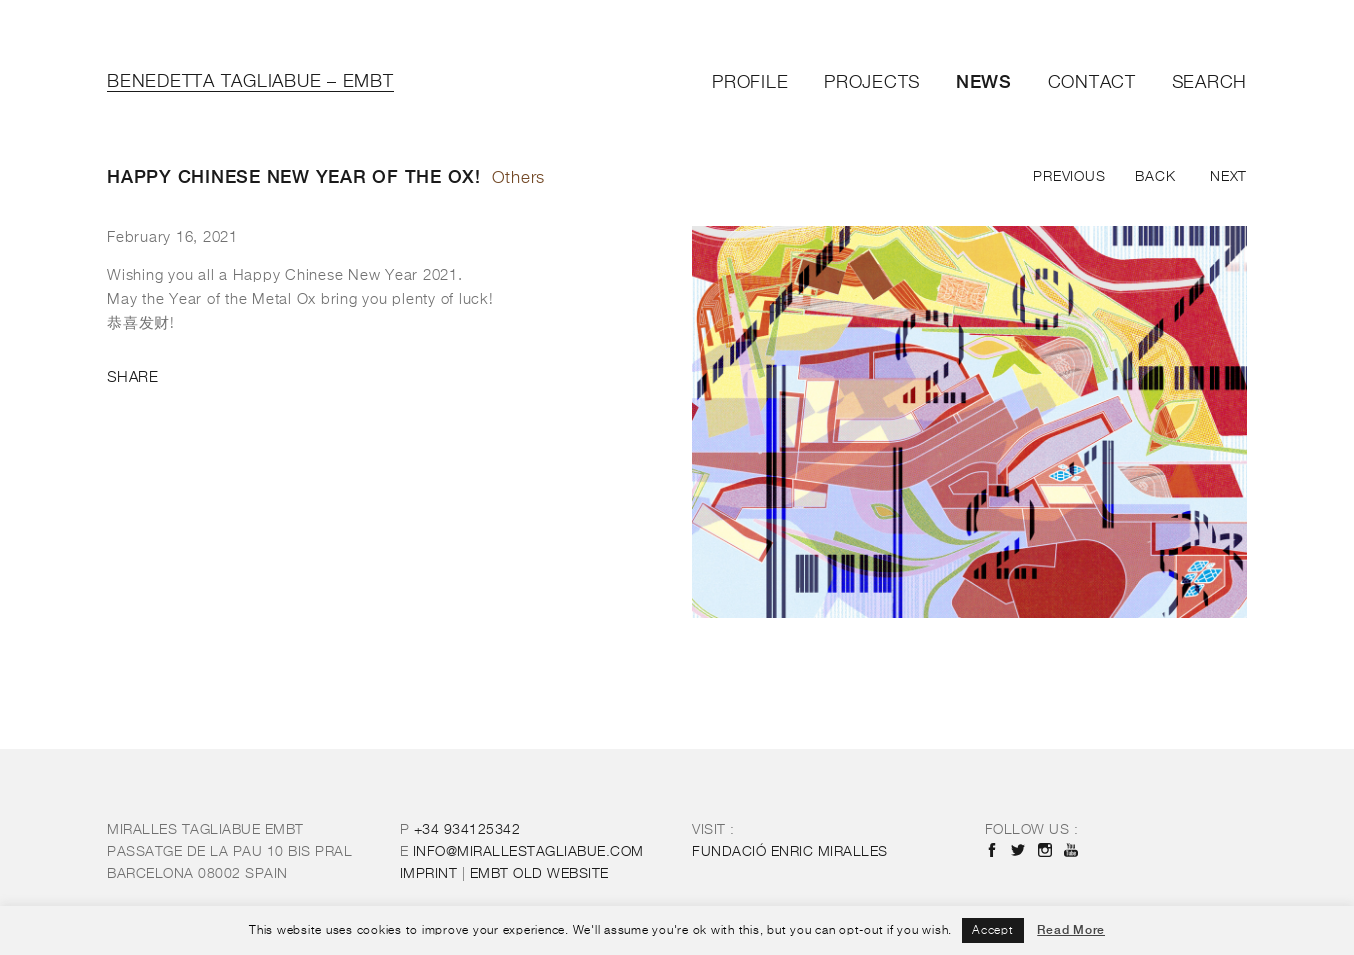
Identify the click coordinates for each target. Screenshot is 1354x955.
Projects (872, 83)
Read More (1071, 930)
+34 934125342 (467, 830)
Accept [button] (993, 931)
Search (1210, 83)
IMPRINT (429, 874)
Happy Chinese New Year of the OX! (294, 176)
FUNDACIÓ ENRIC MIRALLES (790, 852)
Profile (750, 83)
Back (1155, 177)
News (984, 81)
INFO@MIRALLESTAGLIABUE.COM (528, 852)
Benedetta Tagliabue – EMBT (250, 82)
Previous (1069, 177)
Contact (1092, 83)
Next (1228, 177)
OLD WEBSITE (539, 874)
